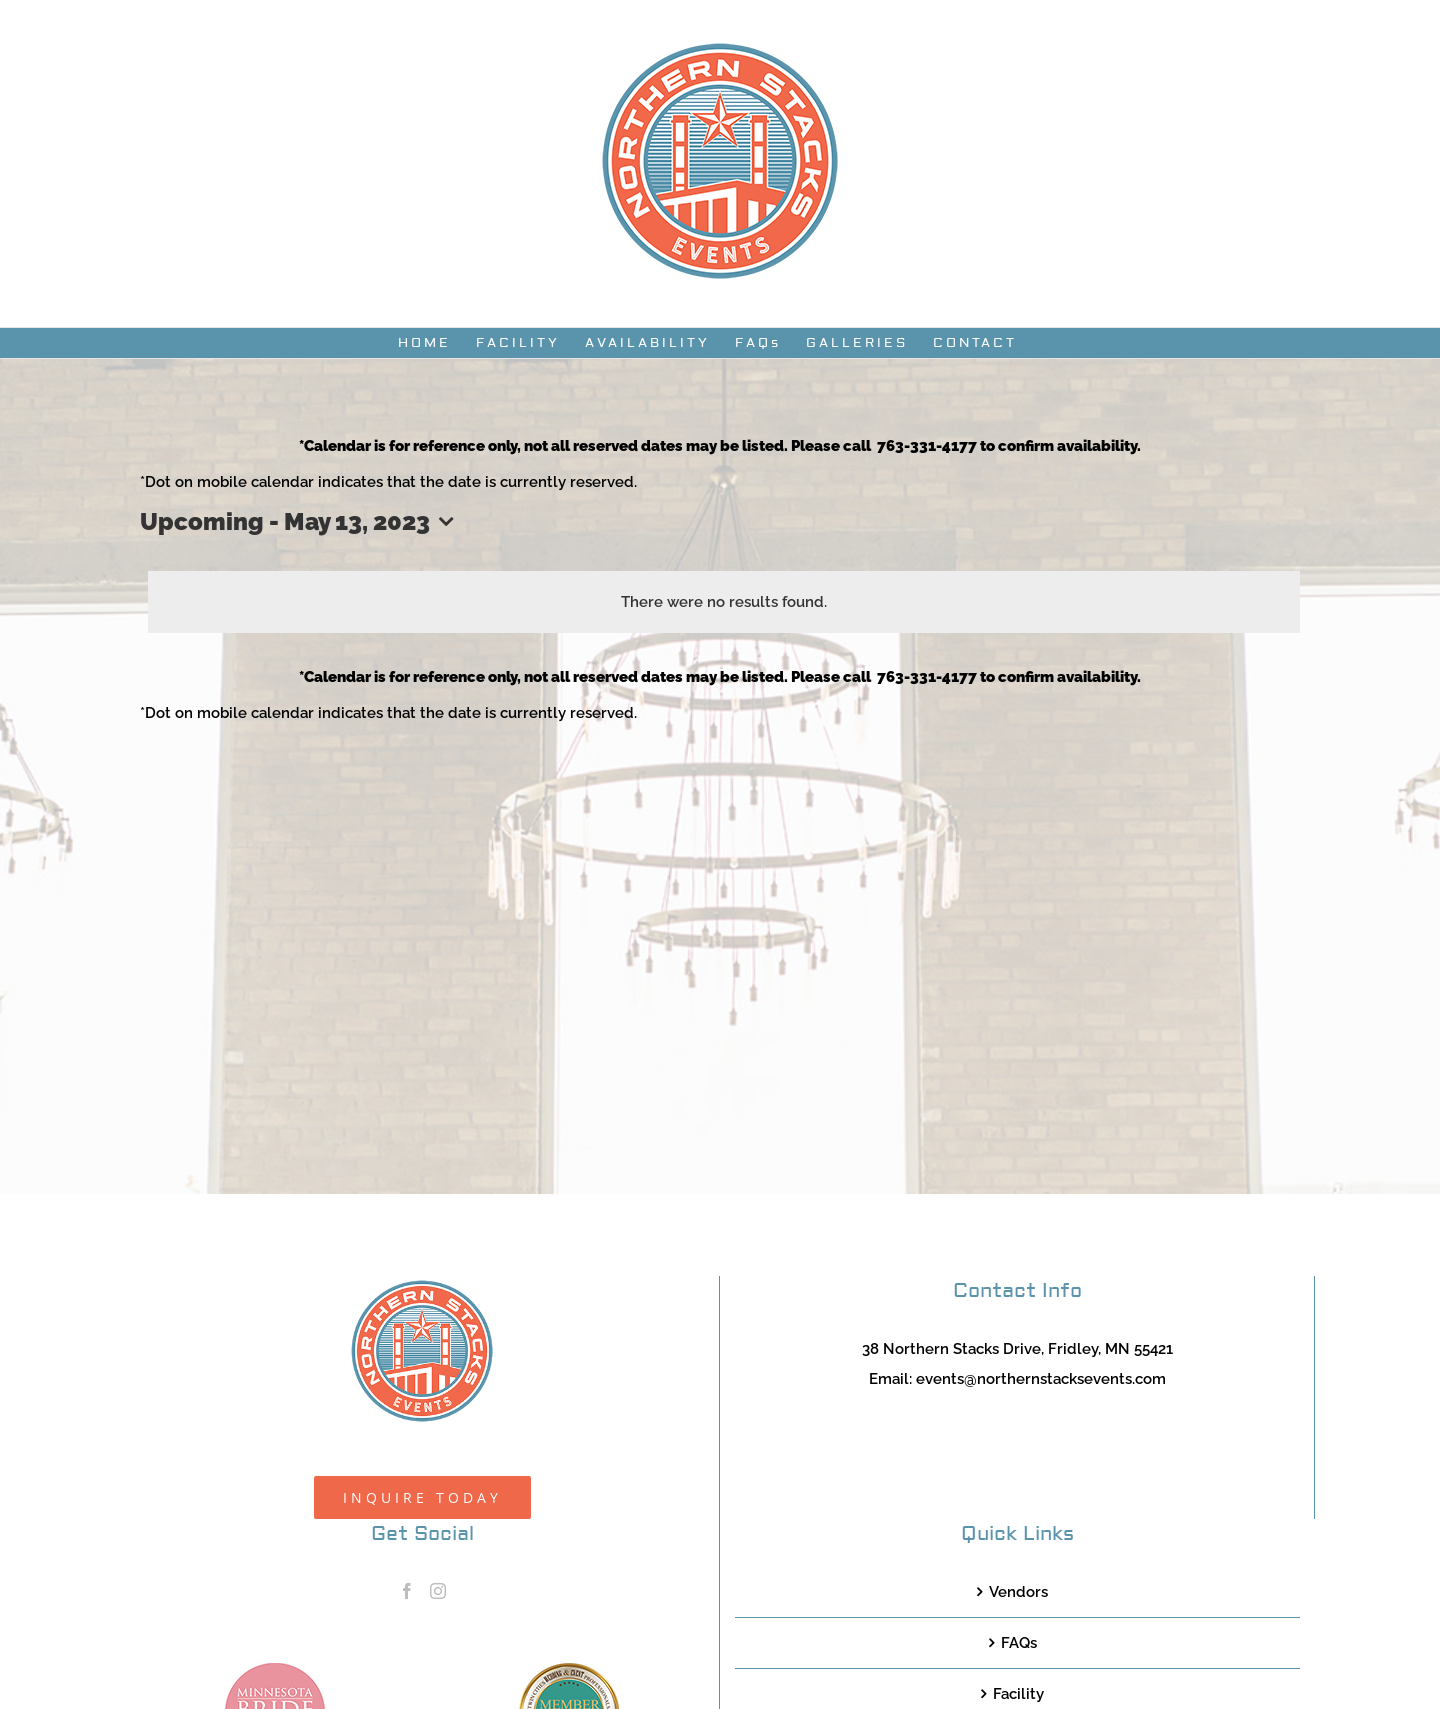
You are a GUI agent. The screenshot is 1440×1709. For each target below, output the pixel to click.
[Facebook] (407, 1591)
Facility (1018, 1694)
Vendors (1018, 1592)
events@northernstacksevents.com (1041, 1379)
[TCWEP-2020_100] (569, 1670)
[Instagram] (438, 1591)
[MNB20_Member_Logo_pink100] (275, 1670)
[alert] (724, 602)
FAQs (1019, 1643)
